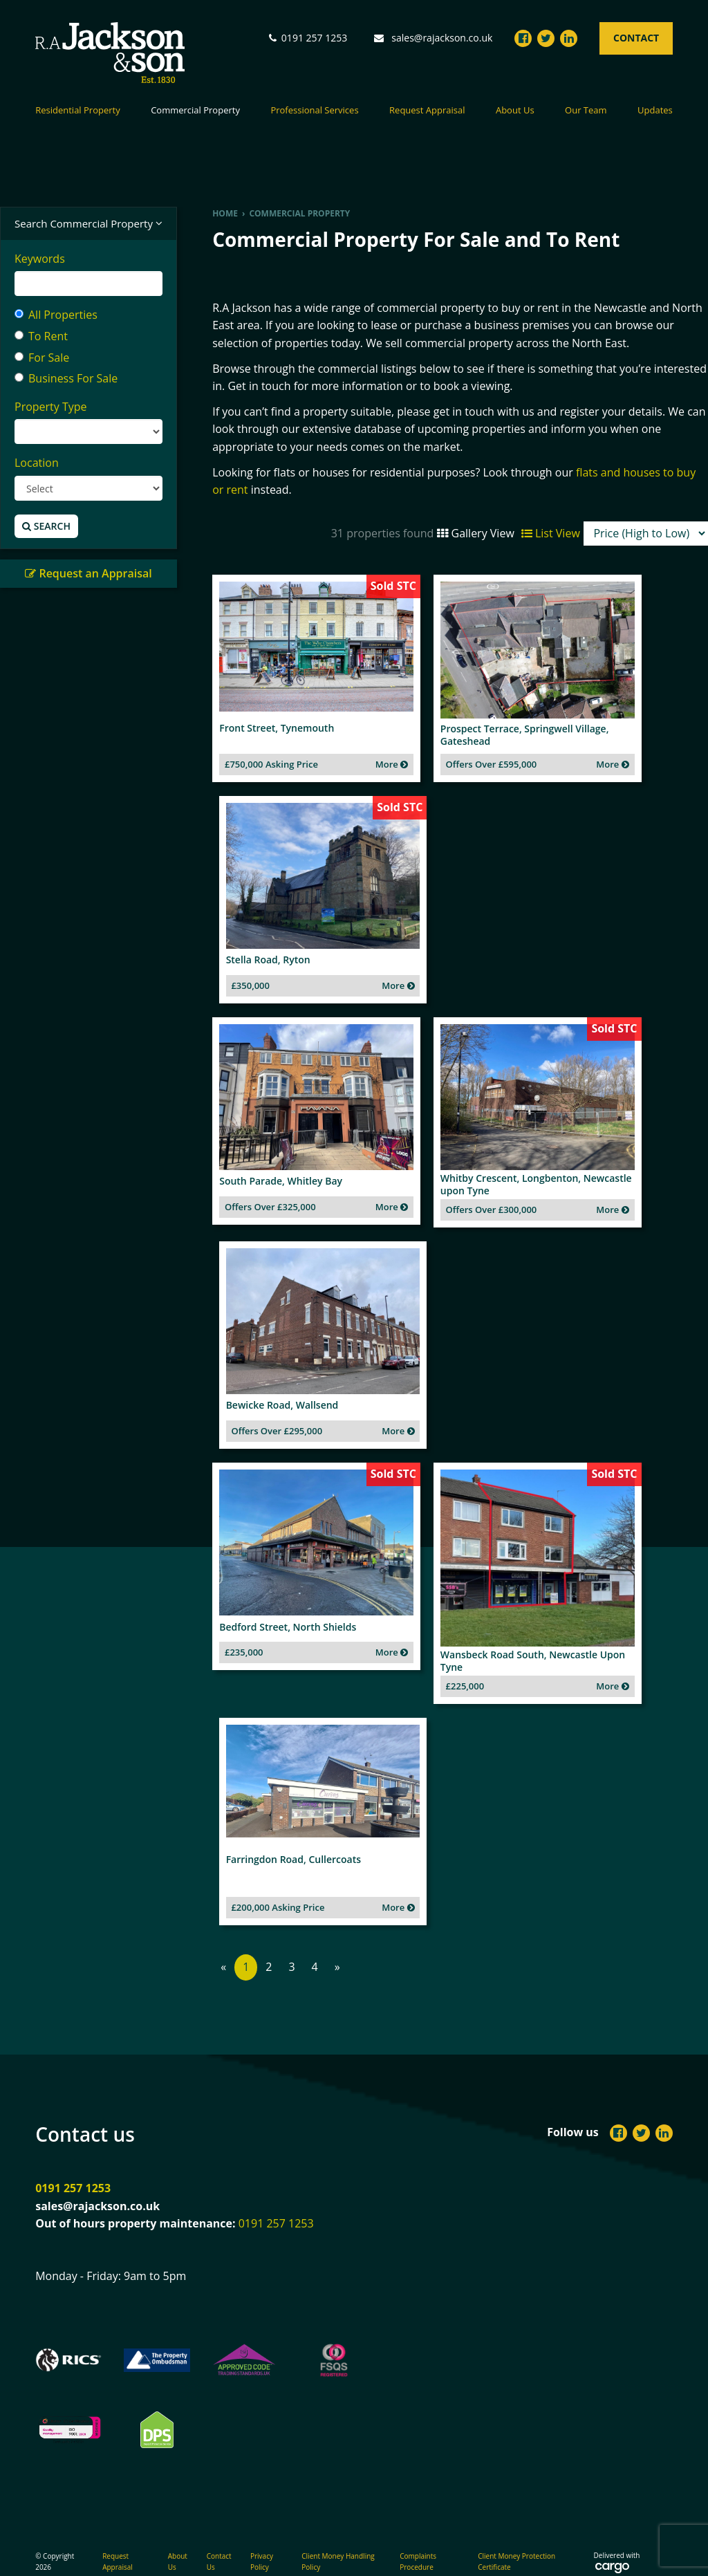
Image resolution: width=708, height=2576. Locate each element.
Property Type (51, 406)
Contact (636, 37)
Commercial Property (195, 110)
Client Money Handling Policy (337, 2542)
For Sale (42, 357)
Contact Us (219, 2542)
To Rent (41, 336)
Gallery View (475, 533)
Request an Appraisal (88, 573)
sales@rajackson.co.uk (441, 37)
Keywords (40, 258)
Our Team (586, 110)
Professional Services (314, 110)
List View (550, 533)
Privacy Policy (261, 2542)
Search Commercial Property (88, 224)
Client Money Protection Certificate (516, 2542)
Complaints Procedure (418, 2542)
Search (46, 525)
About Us (515, 110)
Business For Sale (66, 378)
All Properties (56, 314)
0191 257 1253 (73, 2170)
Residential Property (77, 110)
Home (225, 213)
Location (37, 462)
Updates (655, 110)
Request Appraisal (427, 110)
